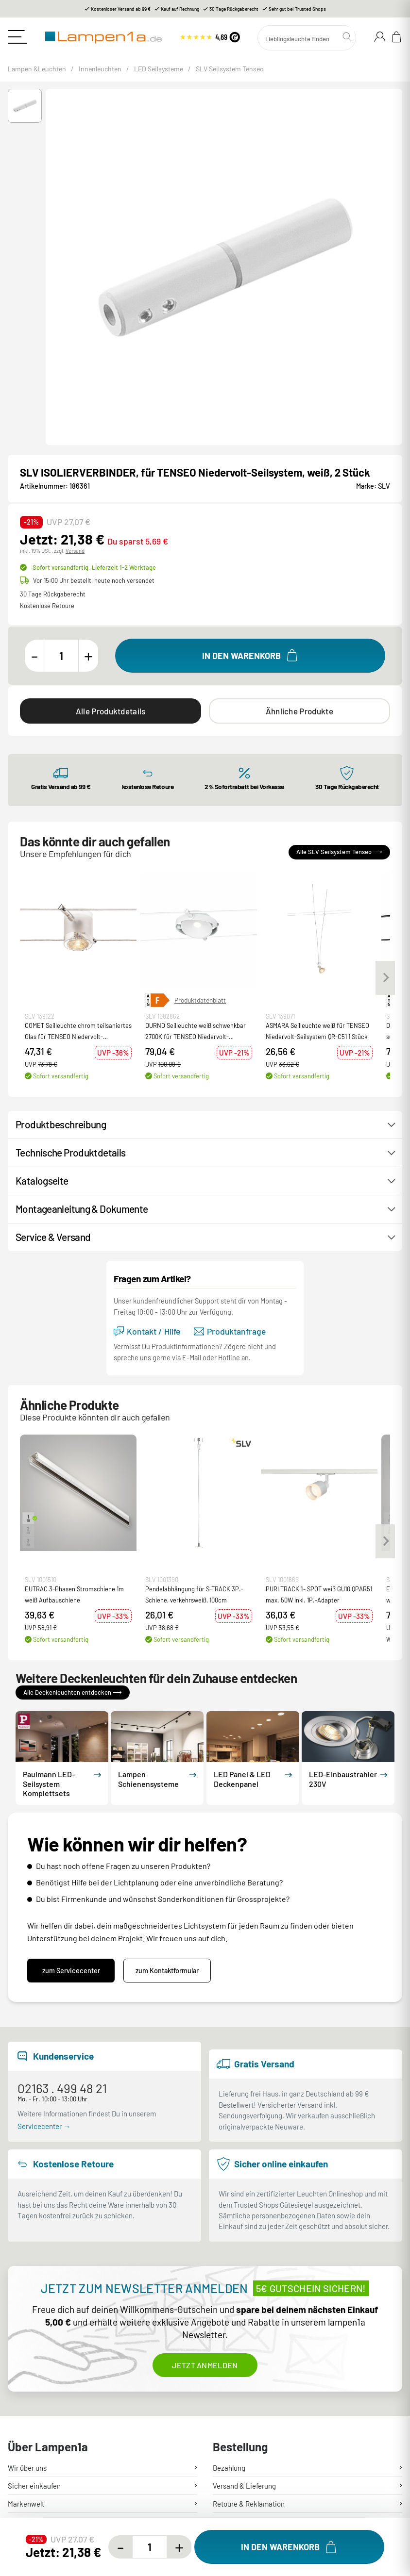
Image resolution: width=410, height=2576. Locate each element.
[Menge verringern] (34, 656)
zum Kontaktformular (167, 1970)
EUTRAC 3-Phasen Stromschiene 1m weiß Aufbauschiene (74, 1594)
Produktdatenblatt (200, 1000)
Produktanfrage (230, 1331)
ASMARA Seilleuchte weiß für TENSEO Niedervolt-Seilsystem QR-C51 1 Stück (317, 1031)
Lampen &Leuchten (37, 69)
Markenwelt (26, 2503)
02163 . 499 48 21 (62, 2088)
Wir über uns (27, 2467)
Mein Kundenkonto (242, 2521)
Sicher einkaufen (34, 2485)
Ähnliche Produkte (299, 711)
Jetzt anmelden (205, 2365)
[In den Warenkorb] (250, 656)
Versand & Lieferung (244, 2485)
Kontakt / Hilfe (147, 1331)
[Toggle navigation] (17, 37)
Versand (75, 550)
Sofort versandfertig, (94, 567)
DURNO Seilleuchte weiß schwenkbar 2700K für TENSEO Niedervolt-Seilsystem (195, 1032)
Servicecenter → (43, 2126)
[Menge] (61, 656)
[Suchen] (306, 37)
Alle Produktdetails (111, 711)
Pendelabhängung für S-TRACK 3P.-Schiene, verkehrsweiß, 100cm (194, 1594)
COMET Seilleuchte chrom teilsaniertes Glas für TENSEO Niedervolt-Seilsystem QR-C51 (78, 1032)
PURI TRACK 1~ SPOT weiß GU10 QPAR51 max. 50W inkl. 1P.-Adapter (319, 1594)
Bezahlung (229, 2467)
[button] (25, 106)
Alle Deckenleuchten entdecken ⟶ (72, 1692)
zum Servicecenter (71, 1970)
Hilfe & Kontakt (31, 2521)
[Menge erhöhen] (88, 656)
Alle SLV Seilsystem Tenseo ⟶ (339, 852)
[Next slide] (385, 977)
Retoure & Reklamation (249, 2503)
